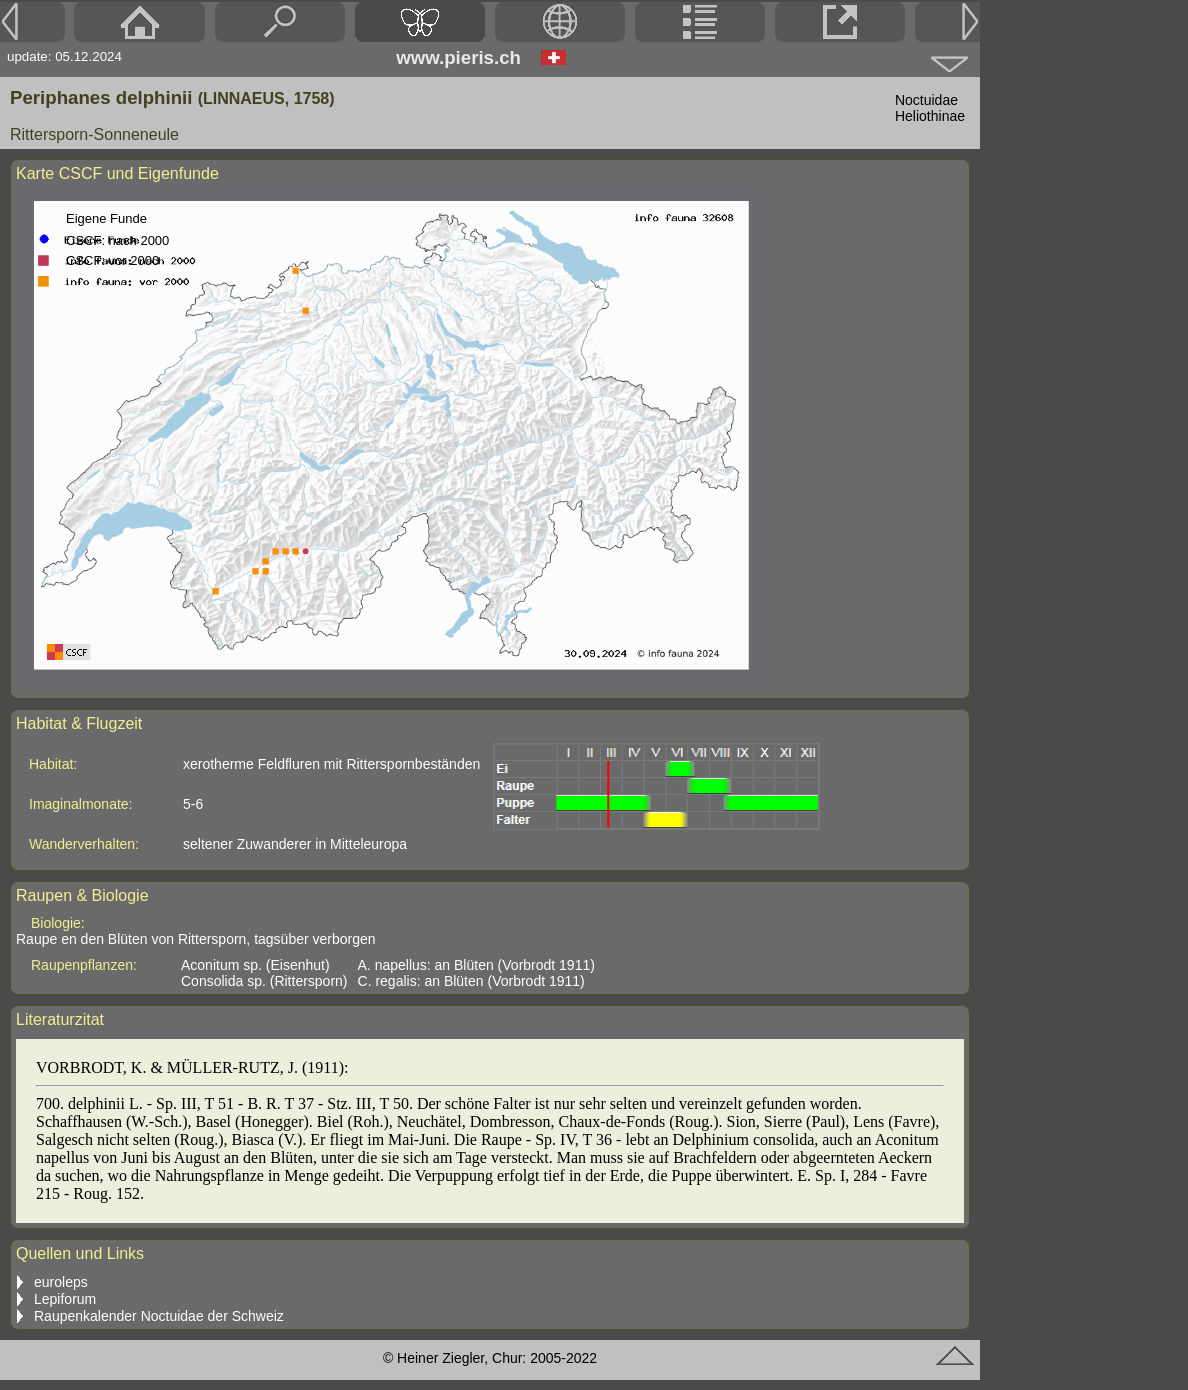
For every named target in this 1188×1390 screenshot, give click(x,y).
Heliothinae (930, 116)
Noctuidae (926, 100)
